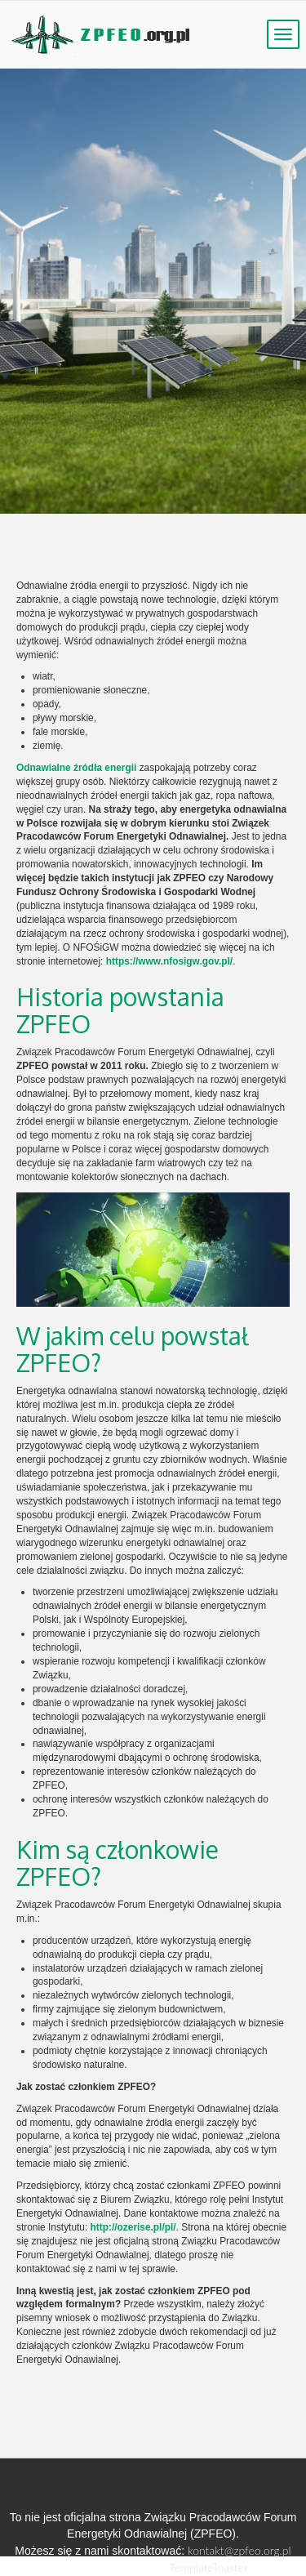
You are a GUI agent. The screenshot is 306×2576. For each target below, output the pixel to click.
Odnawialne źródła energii (76, 767)
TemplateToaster (208, 2567)
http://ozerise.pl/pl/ (133, 2227)
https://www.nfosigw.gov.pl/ (169, 961)
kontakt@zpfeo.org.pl (239, 2550)
